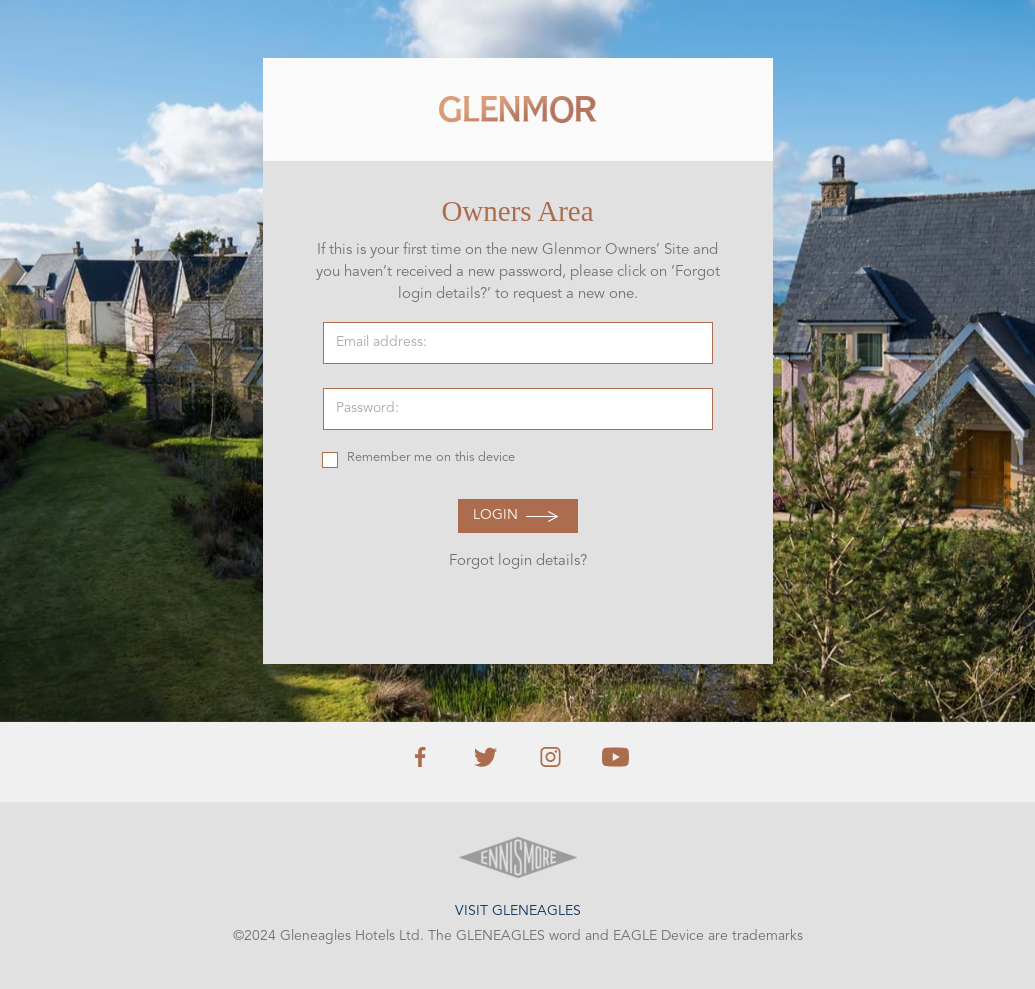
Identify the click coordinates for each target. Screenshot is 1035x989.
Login (495, 515)
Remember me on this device (431, 457)
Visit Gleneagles (518, 911)
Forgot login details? (518, 561)
